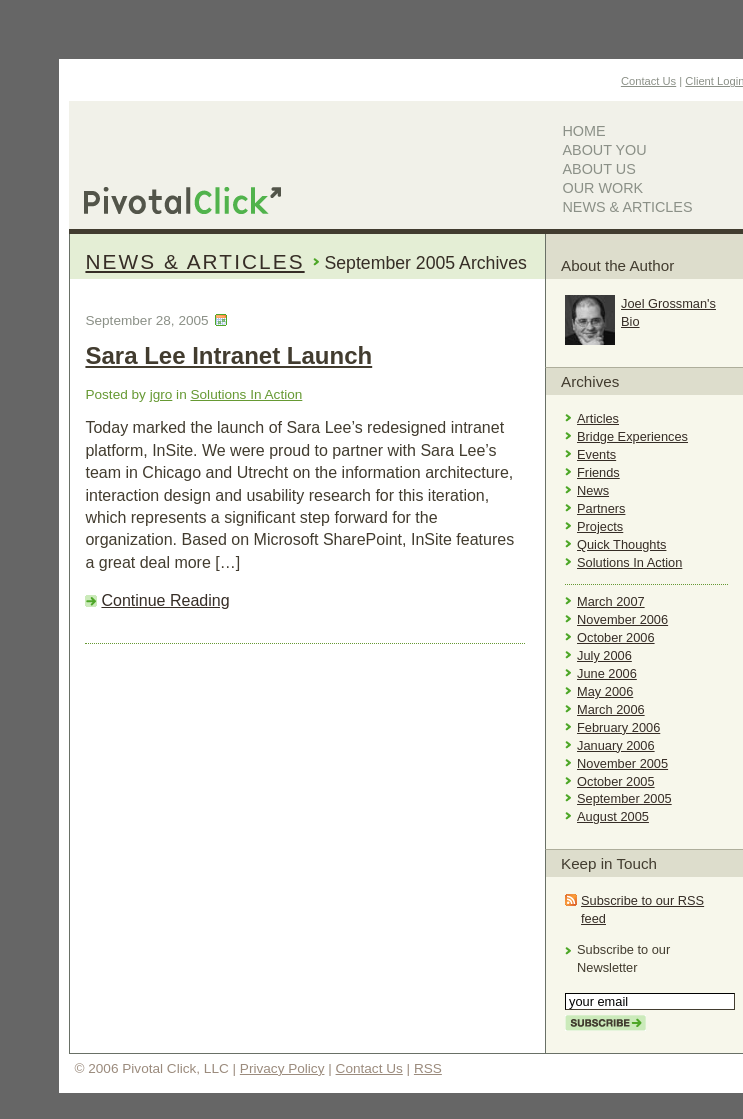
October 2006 (616, 637)
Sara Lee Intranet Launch (228, 355)
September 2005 (624, 798)
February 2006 (618, 727)
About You (604, 150)
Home (583, 131)
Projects (600, 526)
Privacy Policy (282, 1068)
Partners (601, 508)
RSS (428, 1068)
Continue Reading (165, 600)
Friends (598, 472)
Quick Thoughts (621, 544)
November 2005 (622, 763)
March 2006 (611, 709)
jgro (161, 394)
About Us (598, 169)
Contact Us (648, 81)
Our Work (602, 188)
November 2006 (622, 619)
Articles (598, 418)
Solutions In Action (246, 394)
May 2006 (605, 691)
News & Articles (627, 207)
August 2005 (613, 816)
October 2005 (616, 781)
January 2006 (616, 745)
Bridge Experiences (632, 436)
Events (596, 454)
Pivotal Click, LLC (182, 200)
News (593, 490)
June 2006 (607, 673)
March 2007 (611, 601)
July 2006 (604, 655)
